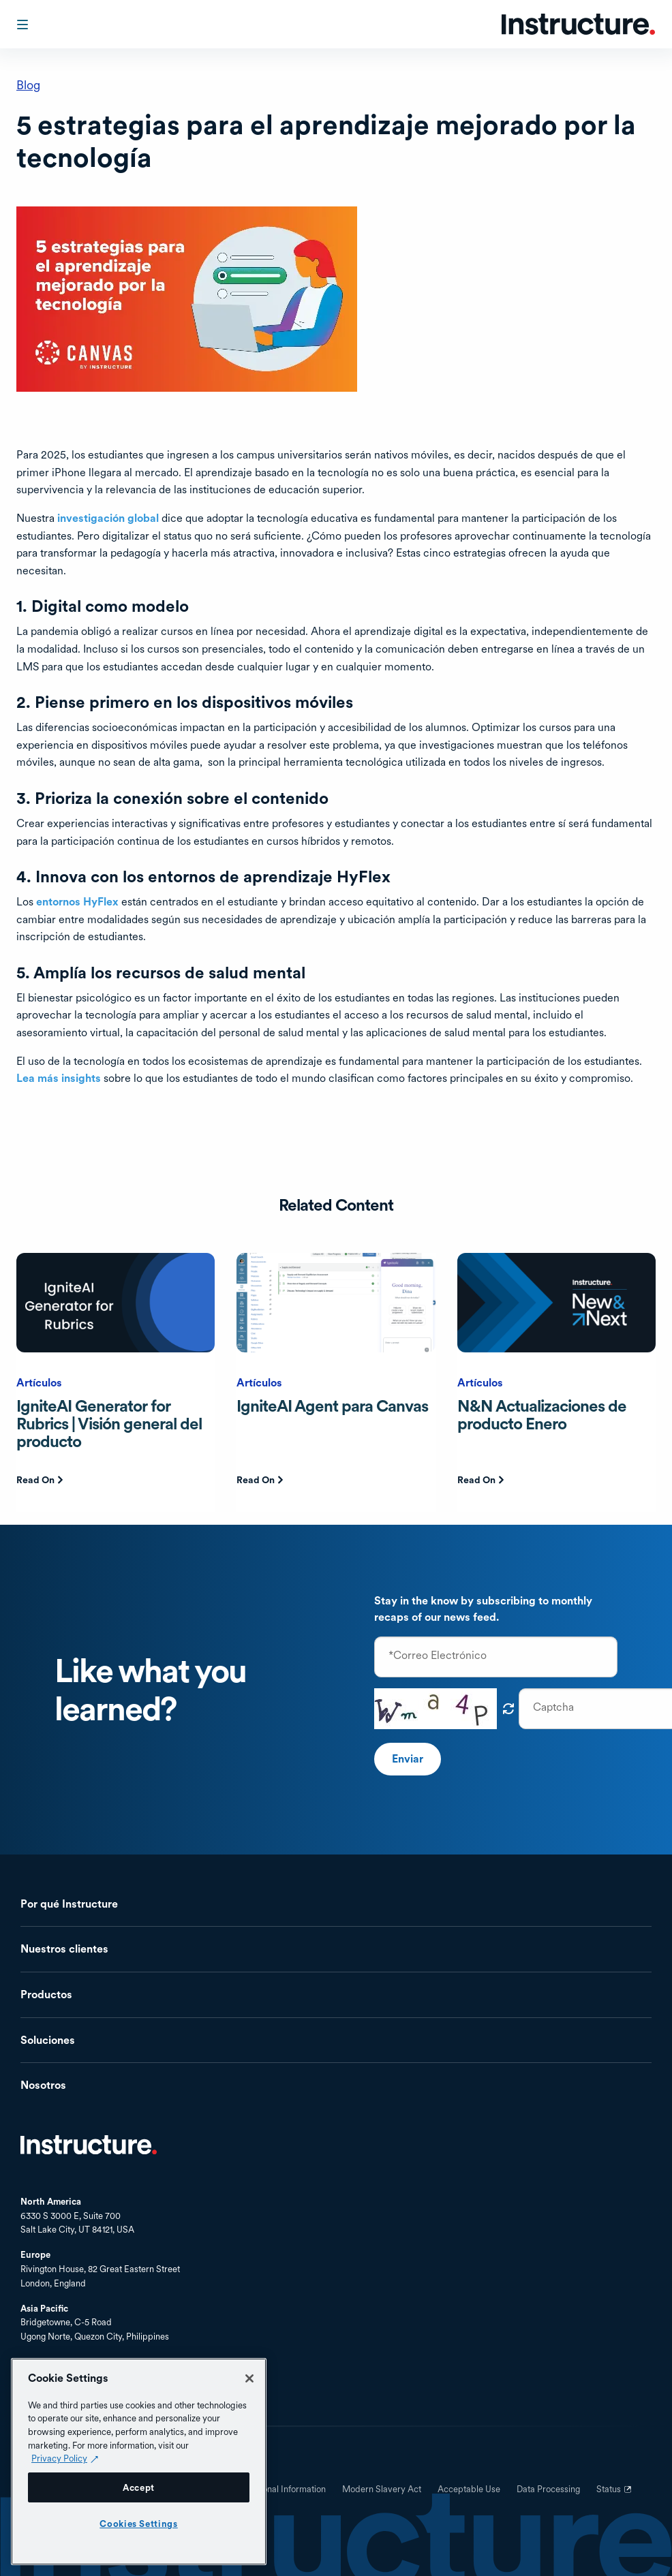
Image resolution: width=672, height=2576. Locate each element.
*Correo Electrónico (437, 1655)
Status (615, 2494)
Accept (139, 2487)
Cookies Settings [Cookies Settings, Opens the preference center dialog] (139, 2523)
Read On (35, 1479)
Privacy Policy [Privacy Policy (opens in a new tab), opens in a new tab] (59, 2458)
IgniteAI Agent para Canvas (332, 1406)
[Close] (249, 2378)
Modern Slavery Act (381, 2489)
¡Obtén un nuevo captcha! (508, 1709)
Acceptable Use (469, 2489)
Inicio (88, 2144)
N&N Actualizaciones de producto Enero (541, 1414)
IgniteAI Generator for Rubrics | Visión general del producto (109, 1424)
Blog (28, 85)
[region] (138, 2461)
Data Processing (548, 2489)
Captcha (553, 1707)
